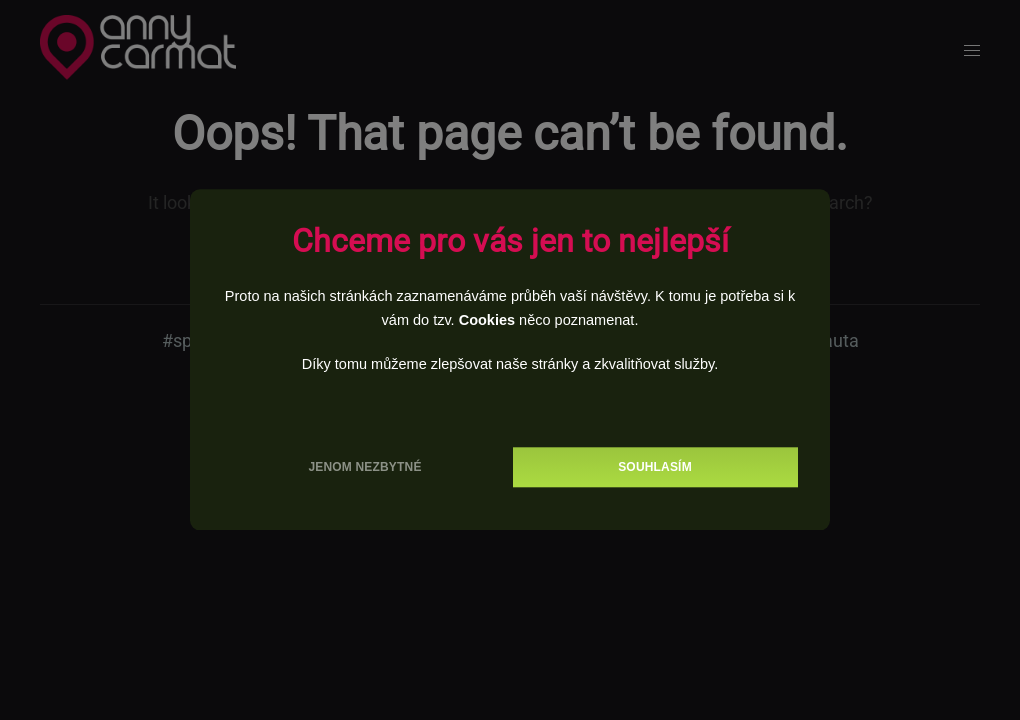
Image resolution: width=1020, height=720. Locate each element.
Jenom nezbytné (364, 468)
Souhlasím (655, 468)
